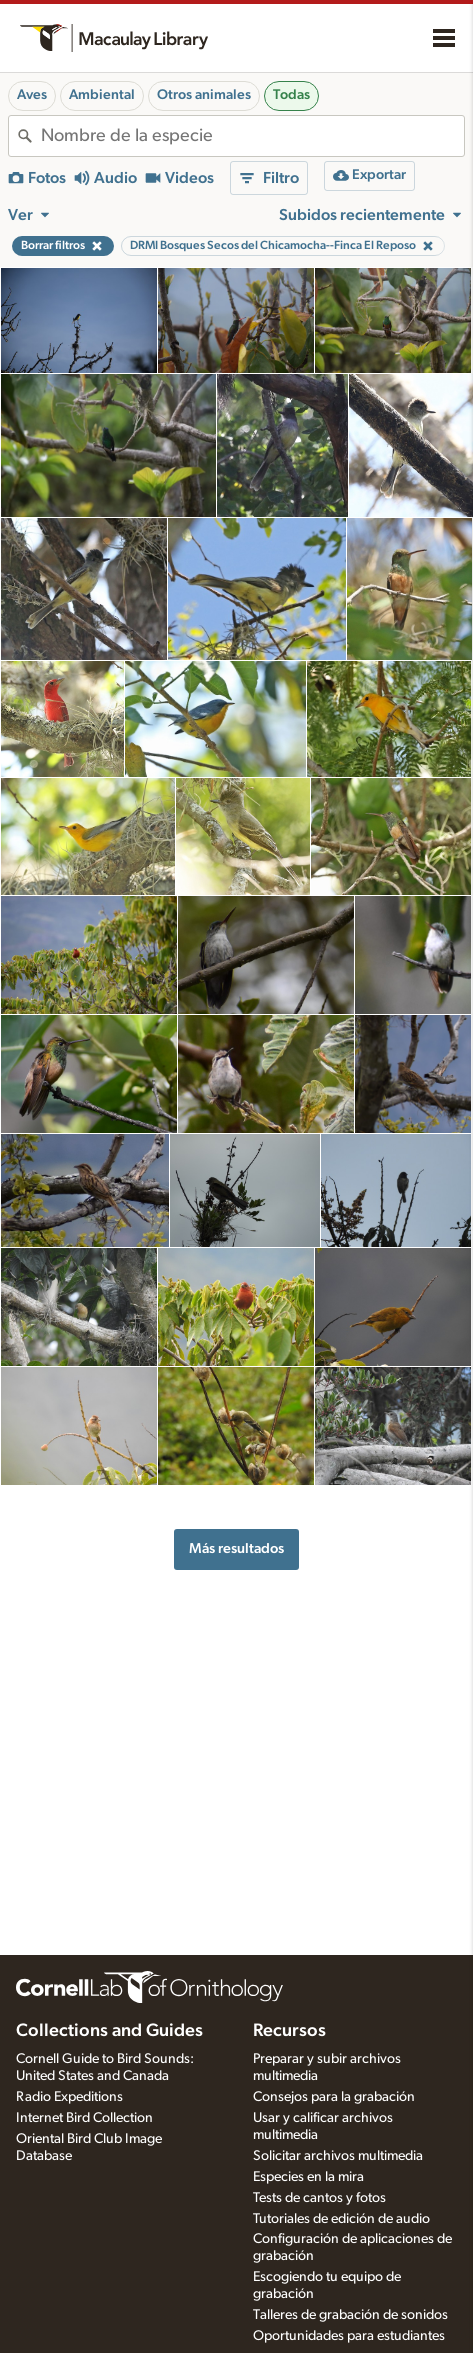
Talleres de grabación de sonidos (350, 2315)
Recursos (289, 2031)
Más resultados (236, 1548)
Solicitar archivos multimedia (338, 2156)
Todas (291, 95)
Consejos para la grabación (334, 2097)
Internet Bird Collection (84, 2118)
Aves (32, 95)
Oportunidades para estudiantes (349, 2336)
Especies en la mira (308, 2177)
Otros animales (204, 95)
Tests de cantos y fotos (319, 2198)
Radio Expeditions (69, 2097)
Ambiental (102, 95)
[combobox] (252, 136)
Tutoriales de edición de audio (341, 2219)
